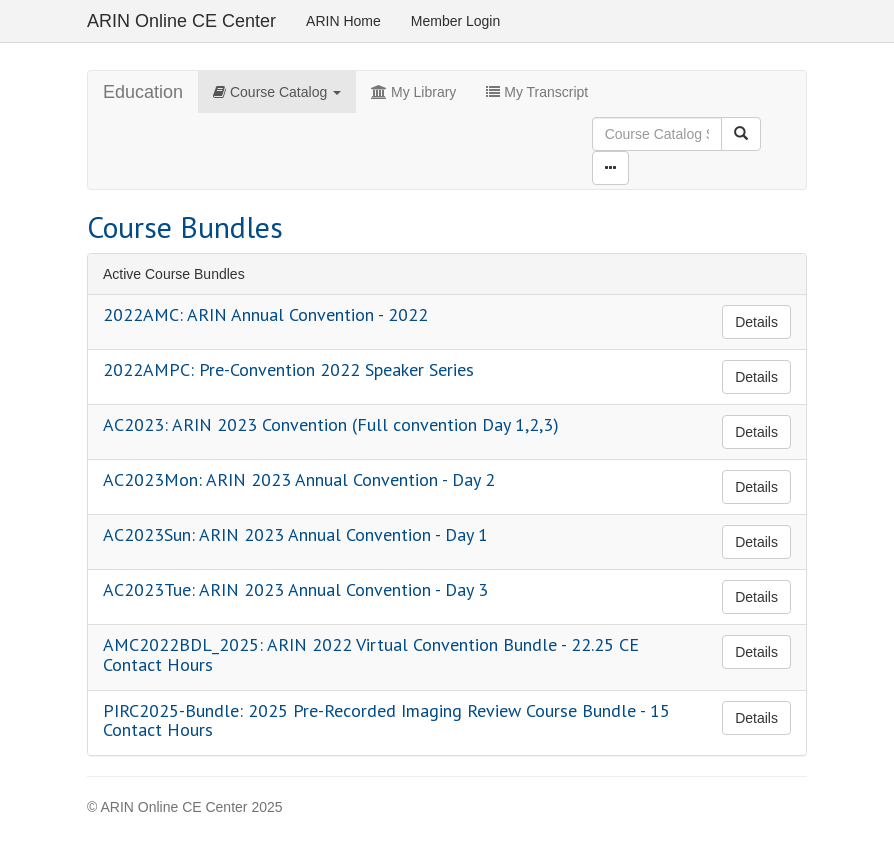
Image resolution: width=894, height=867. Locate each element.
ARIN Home (343, 21)
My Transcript (537, 92)
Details (756, 322)
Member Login (456, 21)
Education (143, 92)
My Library (413, 92)
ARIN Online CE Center (181, 21)
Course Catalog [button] (277, 92)
